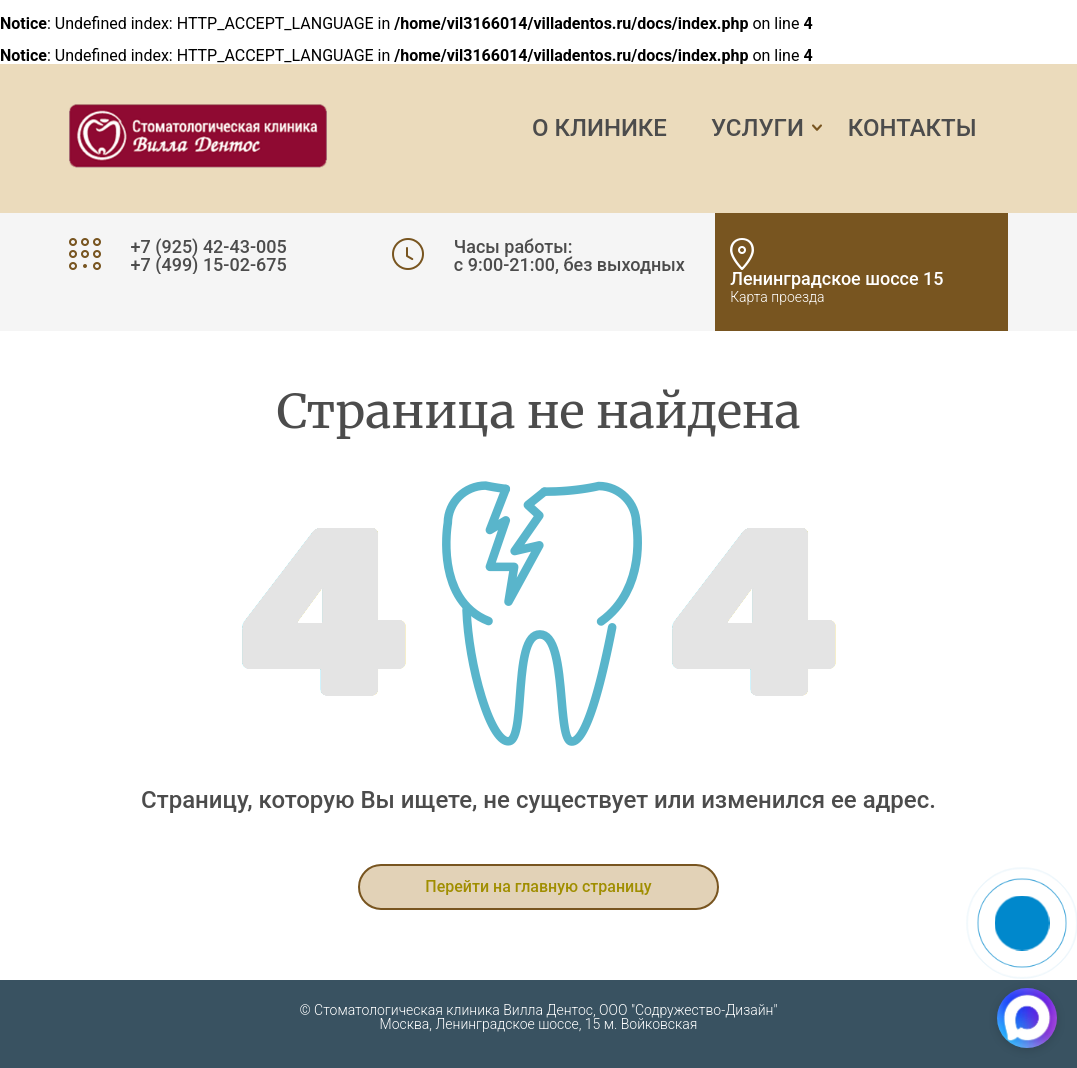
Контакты (912, 128)
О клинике (599, 128)
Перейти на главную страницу (538, 886)
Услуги (757, 128)
